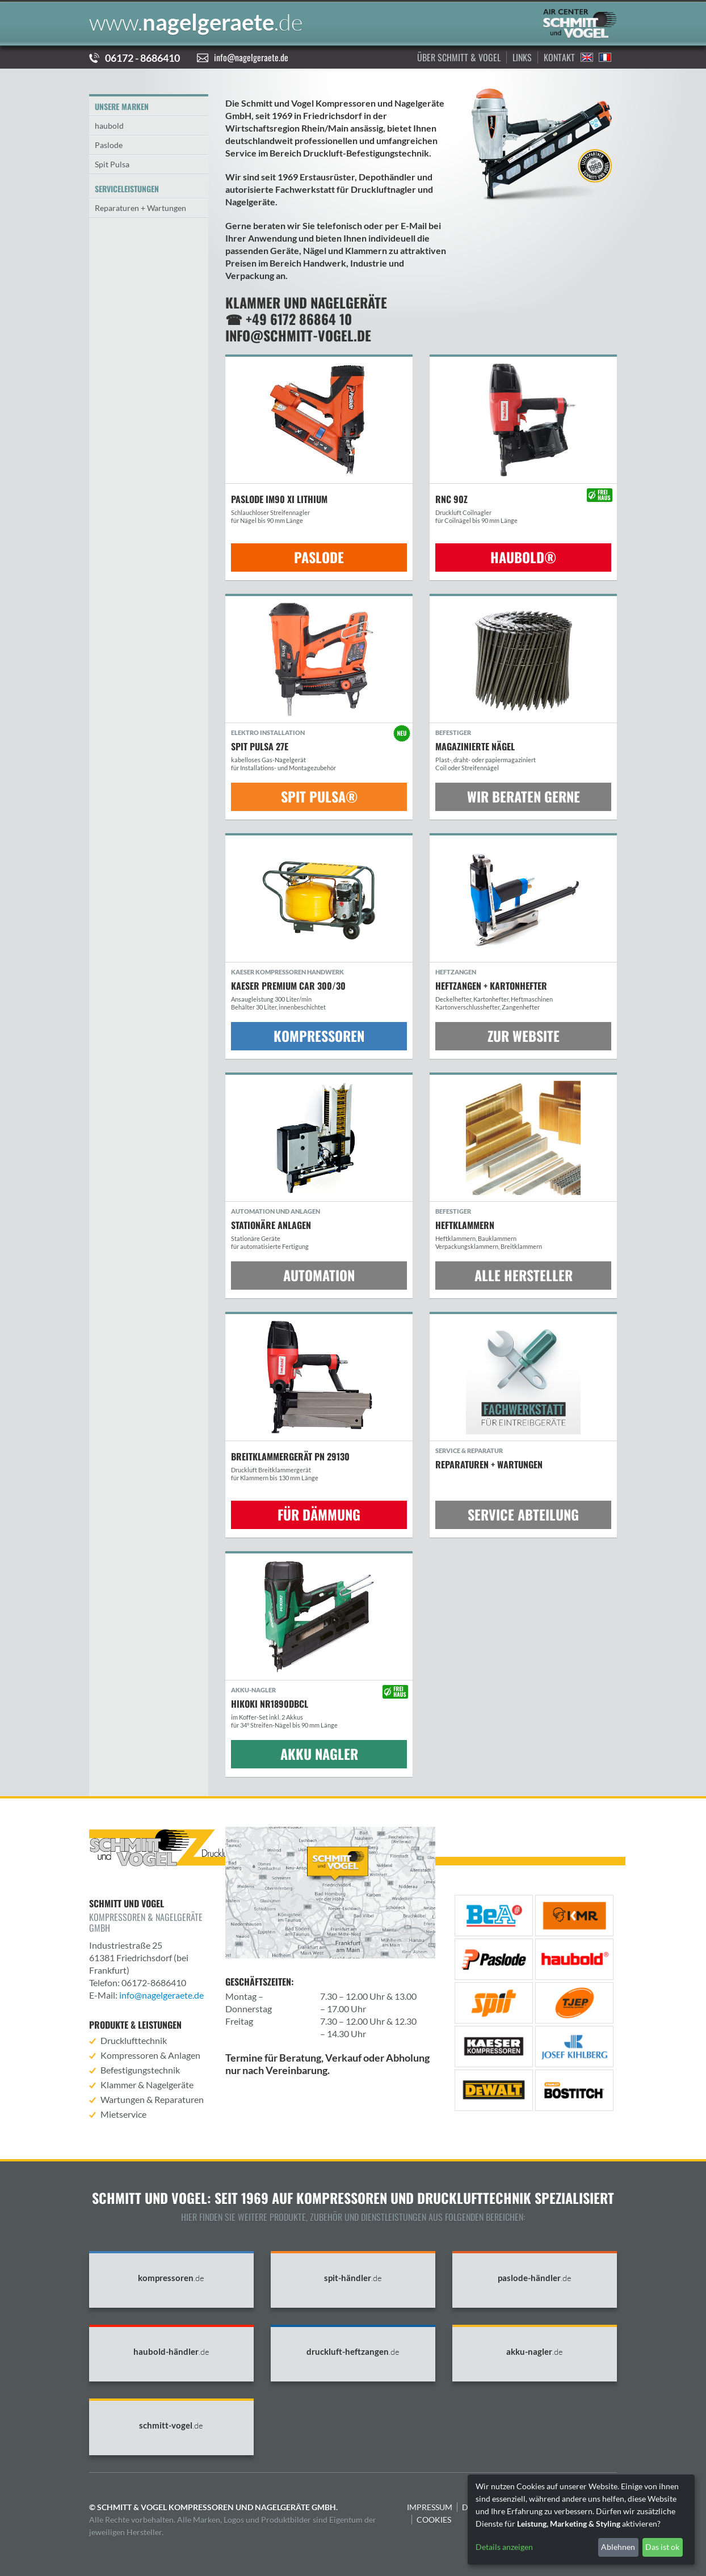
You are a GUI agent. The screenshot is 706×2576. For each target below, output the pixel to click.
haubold (109, 125)
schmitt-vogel (171, 2425)
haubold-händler (171, 2351)
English (587, 57)
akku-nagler (534, 2351)
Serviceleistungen (127, 189)
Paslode (109, 145)
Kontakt (559, 57)
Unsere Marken (122, 106)
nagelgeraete (195, 22)
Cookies (434, 2519)
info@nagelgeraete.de (251, 57)
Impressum (429, 2507)
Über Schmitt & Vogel (459, 57)
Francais (605, 57)
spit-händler (353, 2278)
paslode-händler (534, 2278)
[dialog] (581, 2519)
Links (522, 57)
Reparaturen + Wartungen (140, 208)
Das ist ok (662, 2547)
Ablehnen (618, 2547)
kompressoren (171, 2278)
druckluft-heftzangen (353, 2351)
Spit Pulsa (112, 164)
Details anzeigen (504, 2547)
